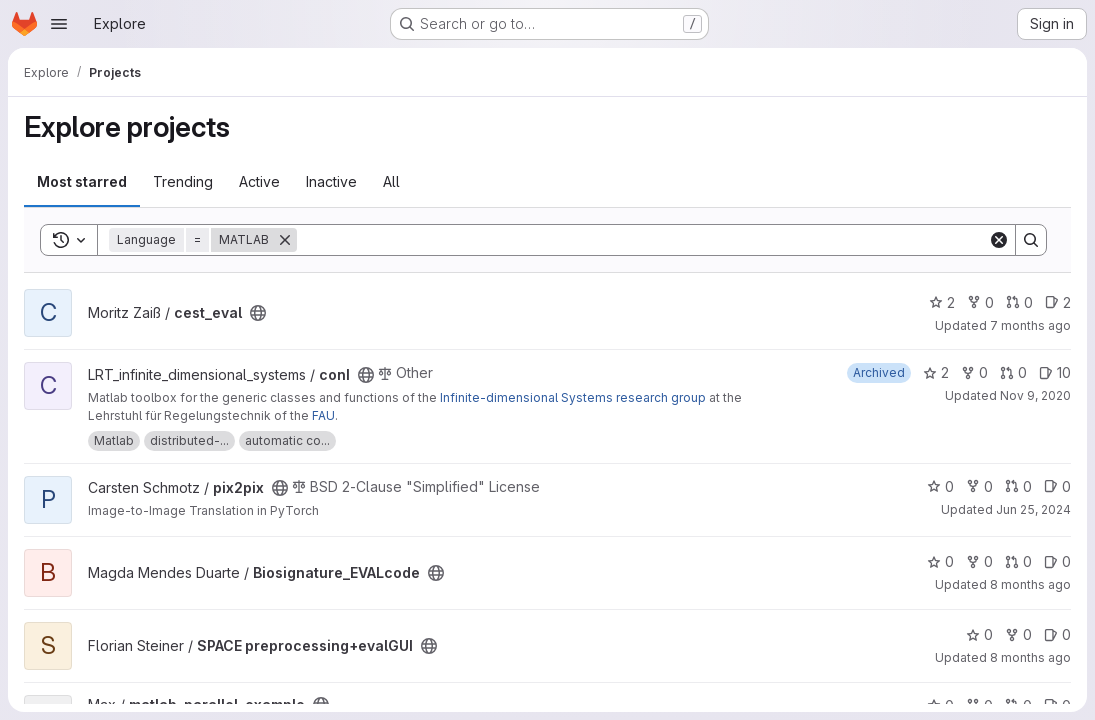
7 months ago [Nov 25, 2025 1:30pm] (1030, 325)
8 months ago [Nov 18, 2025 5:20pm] (1030, 584)
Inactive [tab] (331, 181)
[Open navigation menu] (59, 24)
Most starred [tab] (82, 181)
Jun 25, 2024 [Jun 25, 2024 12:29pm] (1033, 509)
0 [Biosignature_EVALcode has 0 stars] (940, 561)
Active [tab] (259, 181)
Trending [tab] (183, 181)
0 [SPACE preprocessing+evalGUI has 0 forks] (1018, 634)
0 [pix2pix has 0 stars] (940, 486)
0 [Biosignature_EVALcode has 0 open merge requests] (1018, 561)
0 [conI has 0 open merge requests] (1013, 372)
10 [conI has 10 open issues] (1055, 372)
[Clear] (999, 240)
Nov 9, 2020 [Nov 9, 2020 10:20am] (1035, 395)
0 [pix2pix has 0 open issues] (1057, 486)
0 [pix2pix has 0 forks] (979, 486)
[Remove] (285, 240)
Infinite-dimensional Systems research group (573, 397)
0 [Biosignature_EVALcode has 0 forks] (979, 561)
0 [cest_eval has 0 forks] (980, 302)
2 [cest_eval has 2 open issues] (1058, 302)
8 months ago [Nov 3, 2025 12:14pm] (1030, 657)
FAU (323, 415)
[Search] (642, 240)
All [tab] (391, 181)
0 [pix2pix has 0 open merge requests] (1018, 486)
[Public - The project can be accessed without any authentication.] (258, 313)
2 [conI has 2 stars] (936, 372)
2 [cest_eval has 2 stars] (942, 302)
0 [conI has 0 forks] (974, 372)
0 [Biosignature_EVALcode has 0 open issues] (1057, 561)
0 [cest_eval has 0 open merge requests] (1019, 302)
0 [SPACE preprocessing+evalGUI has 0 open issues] (1057, 634)
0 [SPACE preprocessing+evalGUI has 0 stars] (979, 634)
